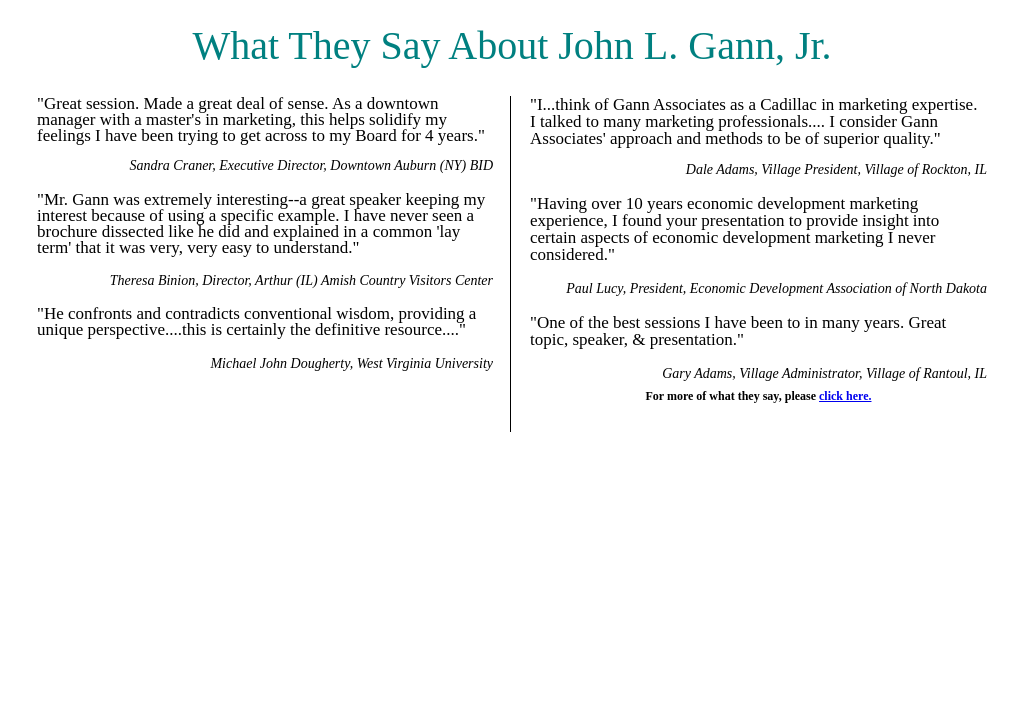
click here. (845, 396)
